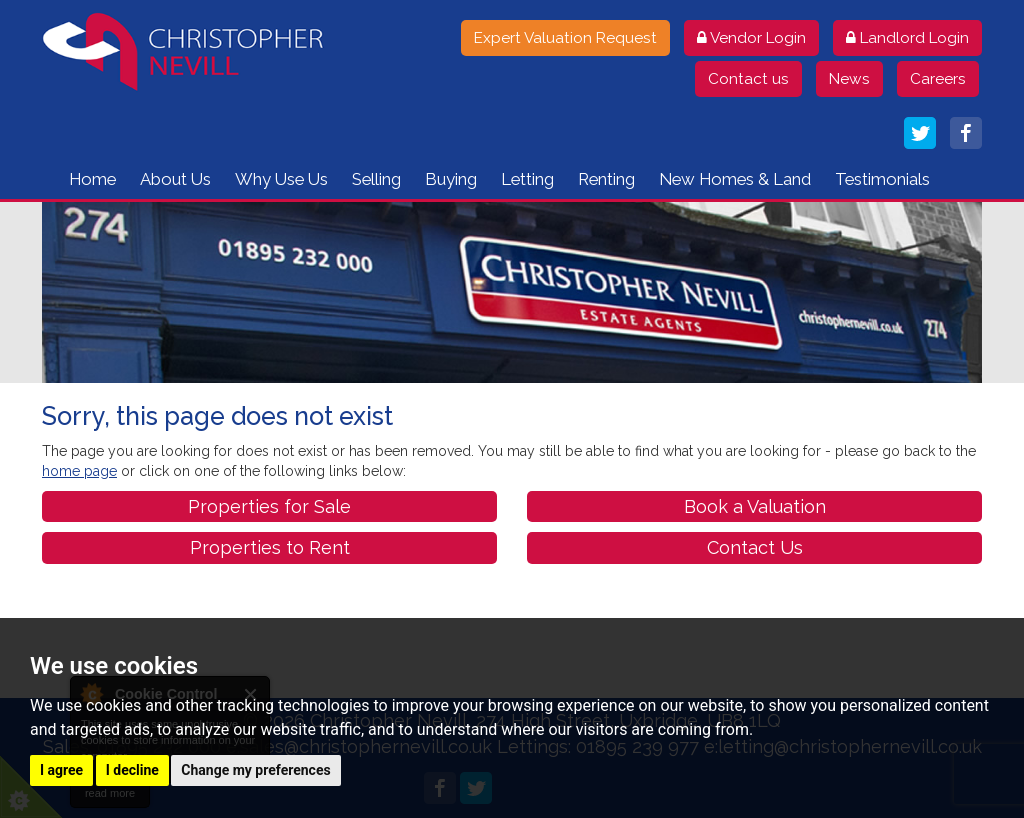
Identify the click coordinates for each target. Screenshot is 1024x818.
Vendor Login (751, 38)
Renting (606, 179)
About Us (175, 179)
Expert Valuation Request (565, 38)
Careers (938, 79)
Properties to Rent (270, 547)
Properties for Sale (269, 506)
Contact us (748, 79)
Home (92, 179)
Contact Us (755, 547)
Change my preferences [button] (255, 770)
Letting (527, 179)
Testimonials (882, 179)
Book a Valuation (755, 506)
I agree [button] (61, 770)
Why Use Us (281, 179)
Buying (451, 179)
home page (79, 471)
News (849, 79)
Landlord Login (907, 38)
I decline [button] (132, 770)
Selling (376, 179)
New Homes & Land (735, 179)
